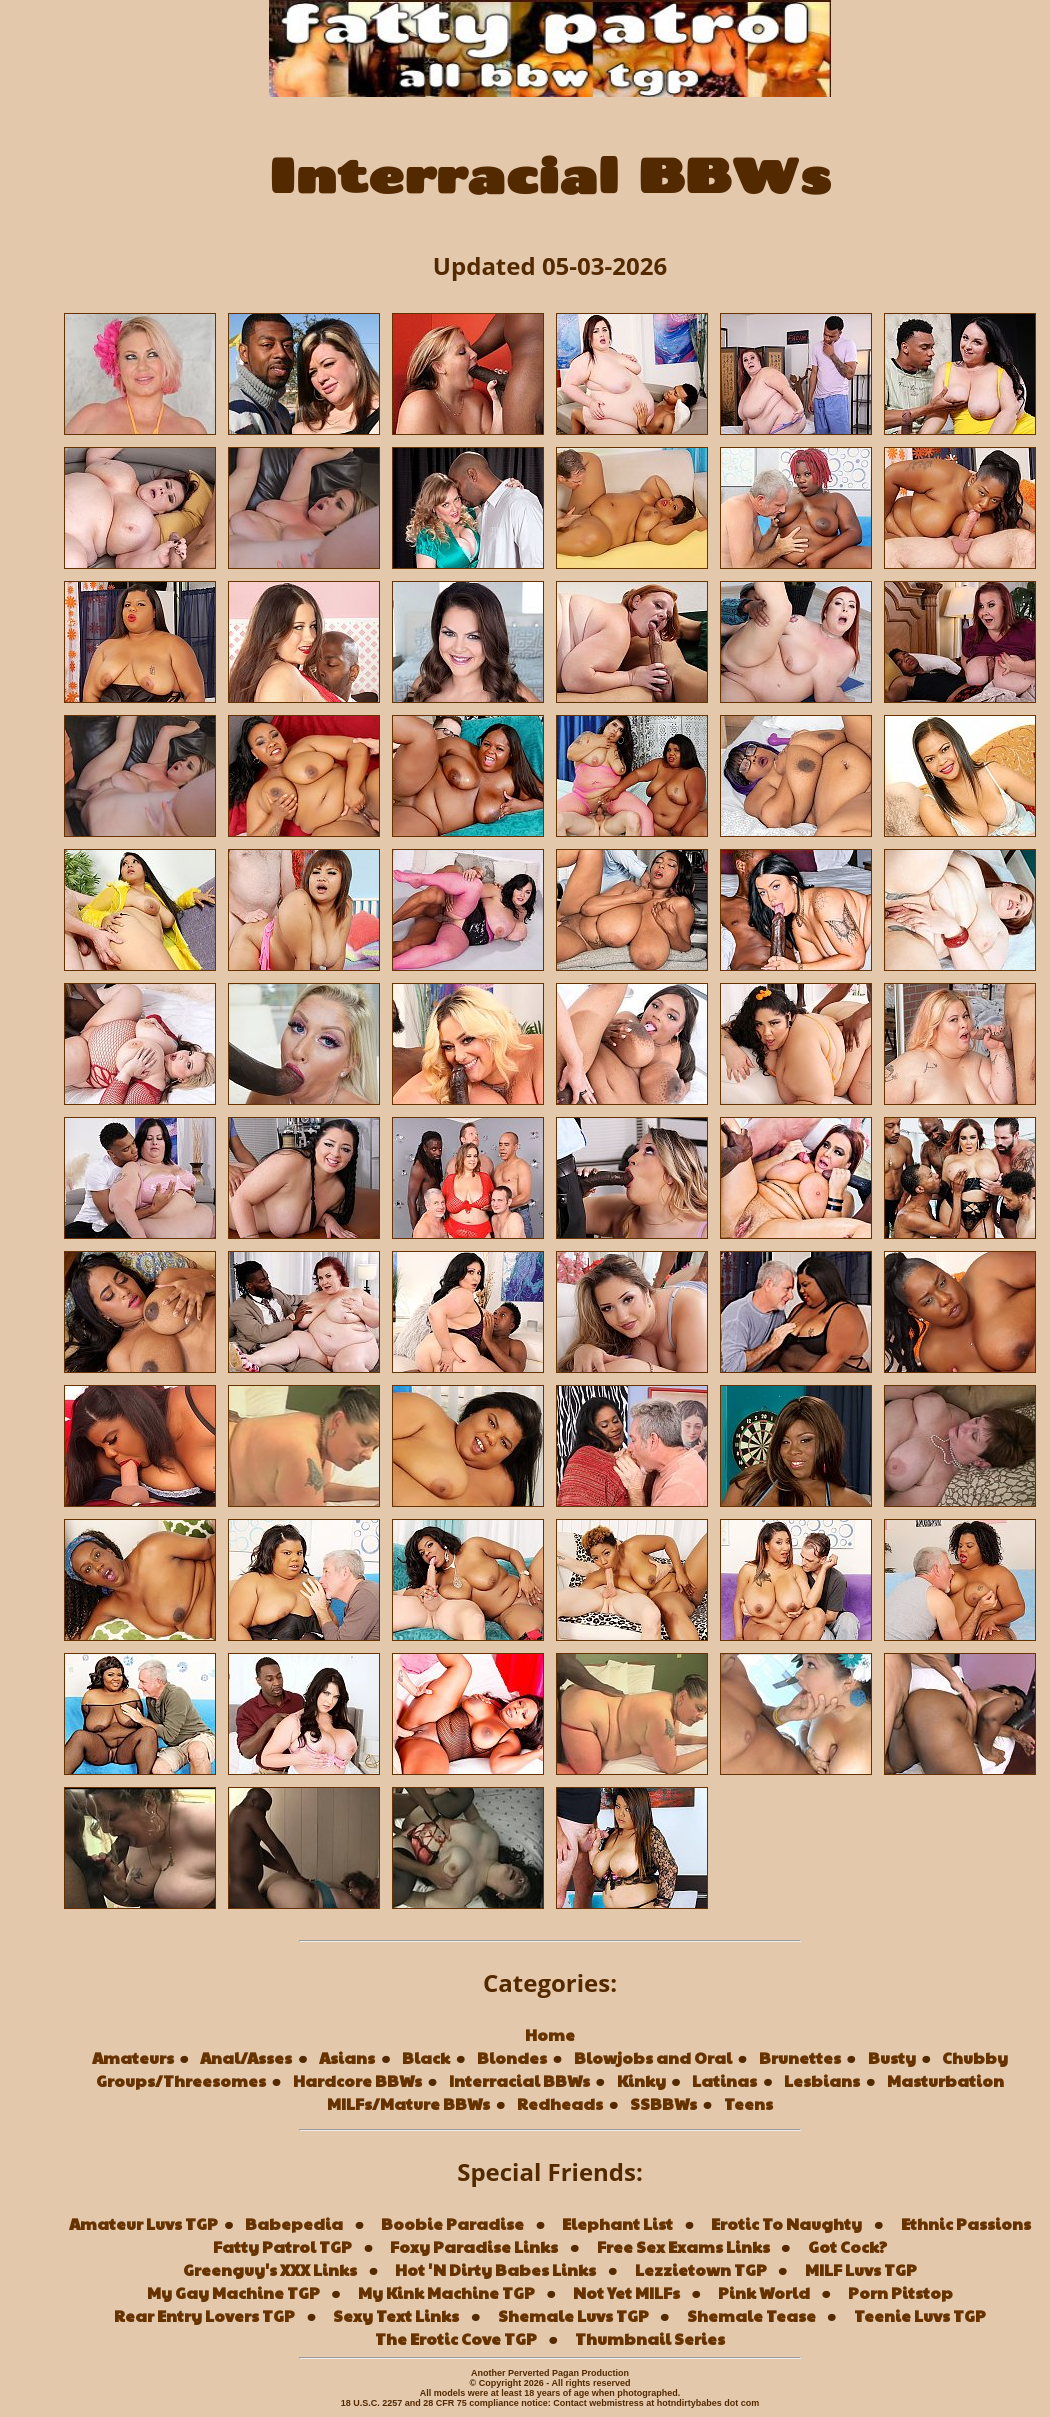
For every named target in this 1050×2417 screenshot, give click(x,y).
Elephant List (617, 2223)
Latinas (724, 2080)
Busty (892, 2057)
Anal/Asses (246, 2057)
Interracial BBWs (519, 2080)
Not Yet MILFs (626, 2292)
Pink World (764, 2292)
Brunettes (800, 2057)
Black (426, 2057)
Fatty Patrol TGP (282, 2246)
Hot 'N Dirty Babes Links (495, 2269)
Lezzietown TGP (701, 2269)
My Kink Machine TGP (446, 2292)
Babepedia (294, 2223)
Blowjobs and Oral (653, 2057)
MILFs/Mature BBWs (408, 2103)
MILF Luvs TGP (861, 2269)
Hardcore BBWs (357, 2080)
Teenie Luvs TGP (920, 2315)
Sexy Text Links (396, 2315)
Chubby (975, 2057)
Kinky (641, 2080)
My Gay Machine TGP (233, 2292)
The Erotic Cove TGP (456, 2338)
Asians (347, 2057)
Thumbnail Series (650, 2338)
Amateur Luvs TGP (143, 2223)
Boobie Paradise (452, 2223)
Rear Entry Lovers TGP (204, 2315)
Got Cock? (847, 2246)
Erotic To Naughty (786, 2223)
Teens (748, 2103)
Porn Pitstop (900, 2292)
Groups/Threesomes (181, 2080)
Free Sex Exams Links (683, 2246)
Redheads (560, 2103)
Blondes (512, 2057)
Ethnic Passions (966, 2223)
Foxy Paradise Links (474, 2246)
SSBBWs (663, 2103)
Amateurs (133, 2057)
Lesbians (822, 2080)
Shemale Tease (751, 2315)
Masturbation (945, 2080)
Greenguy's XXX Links (270, 2269)
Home (550, 2034)
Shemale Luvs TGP (573, 2315)
